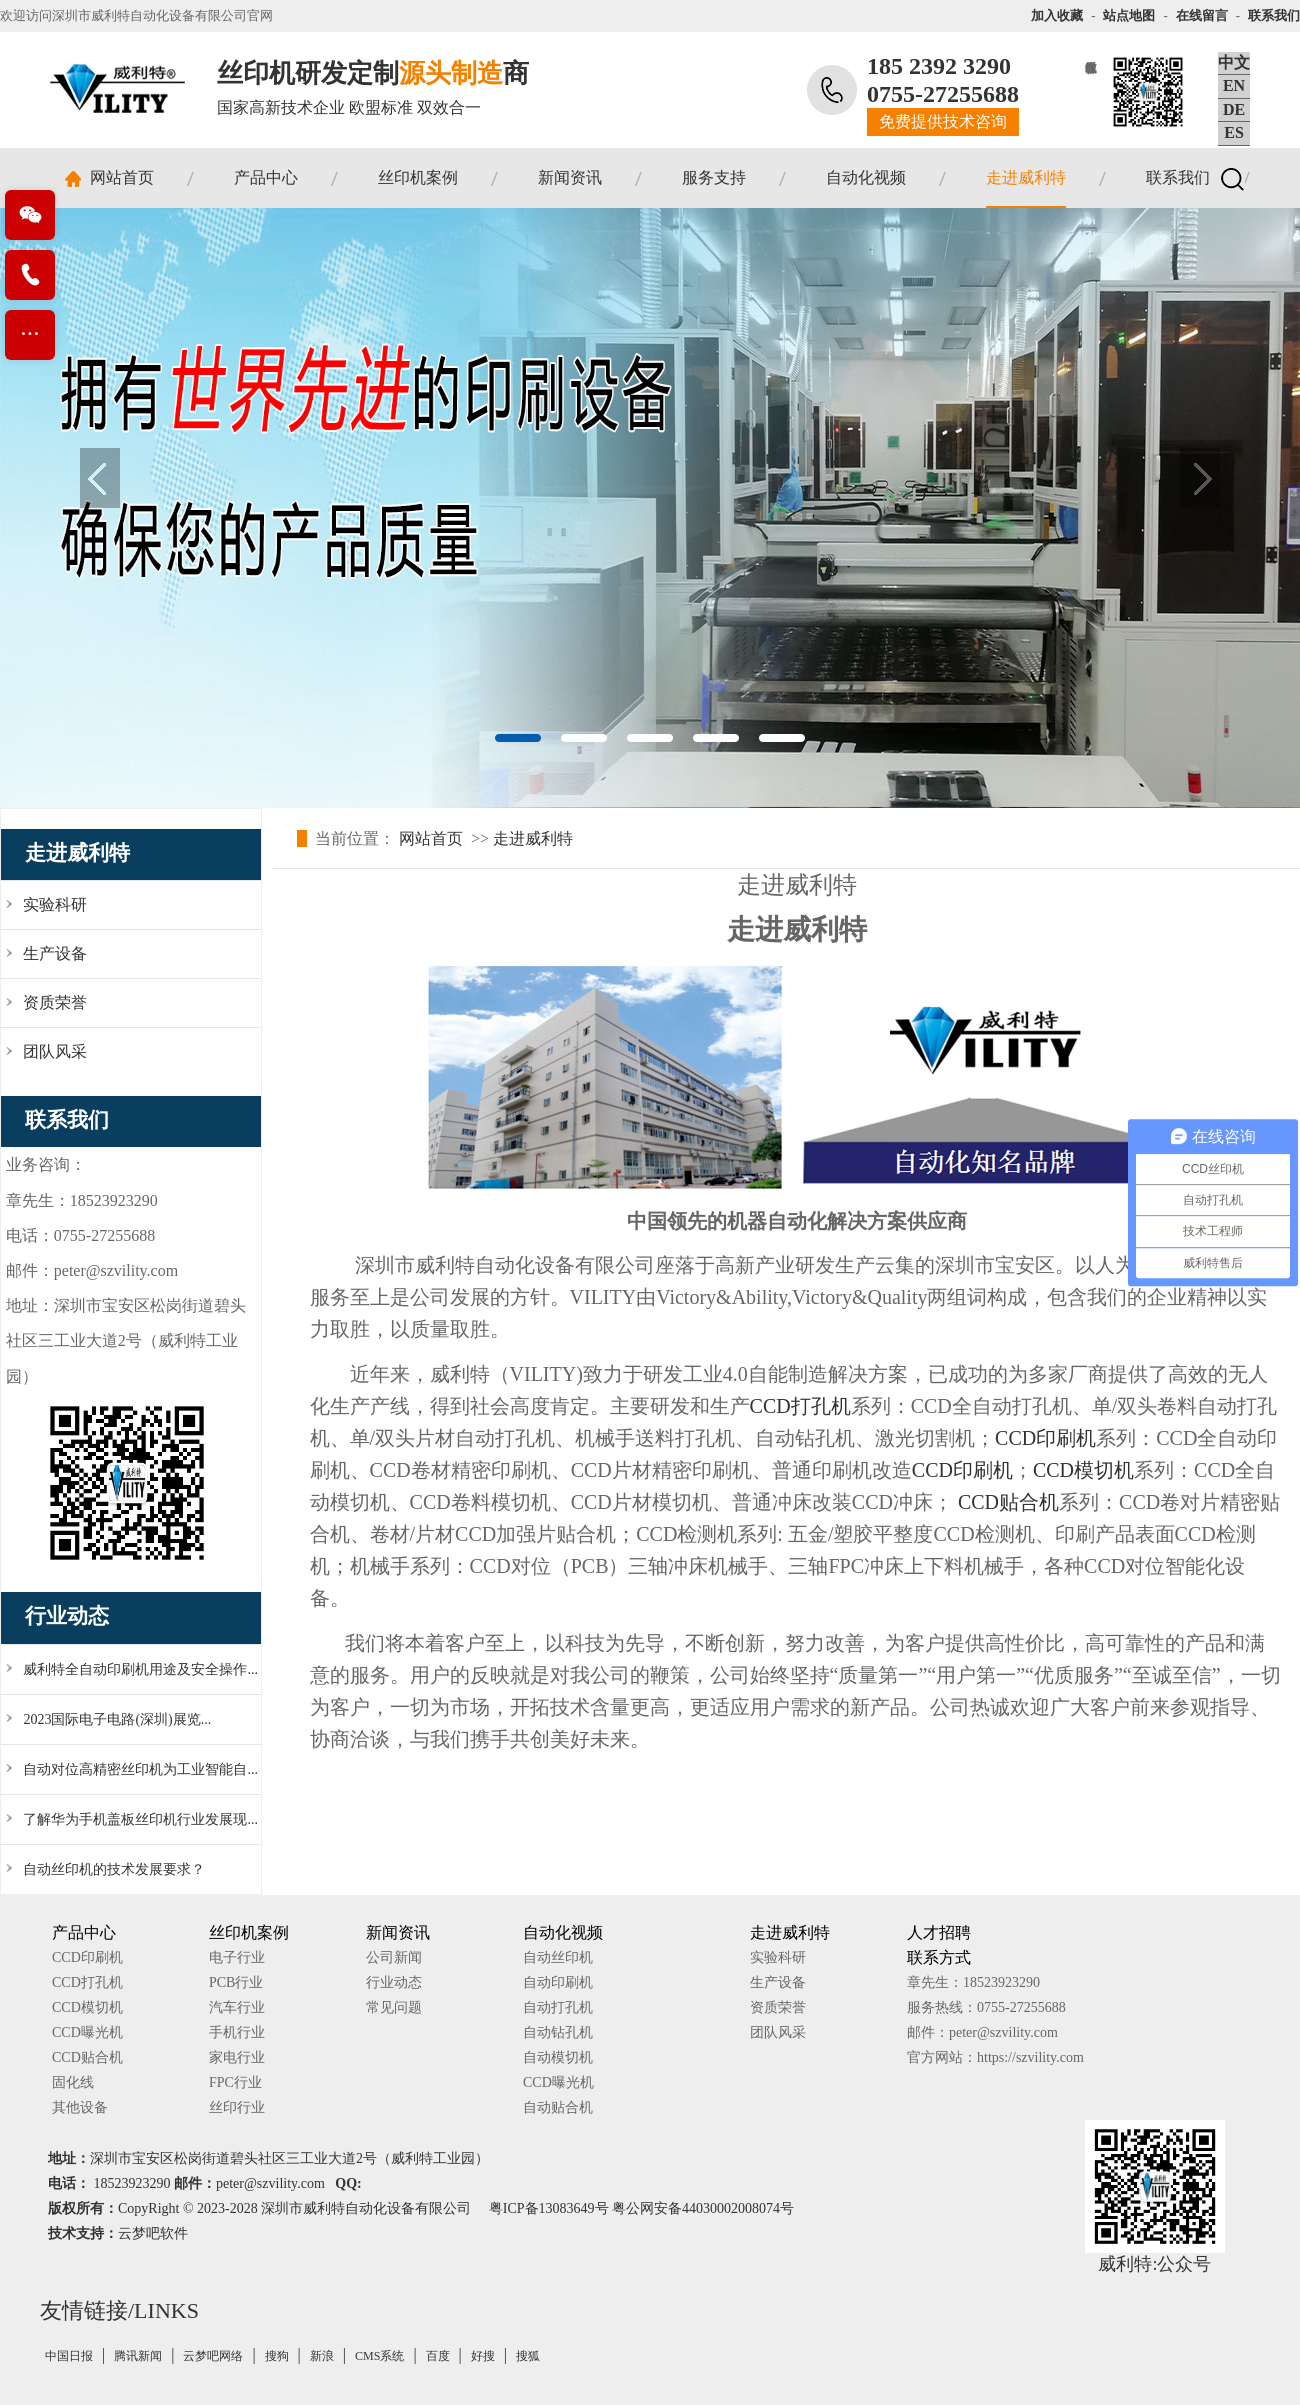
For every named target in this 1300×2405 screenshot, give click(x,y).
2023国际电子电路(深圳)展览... (117, 1719)
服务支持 (714, 177)
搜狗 (277, 2356)
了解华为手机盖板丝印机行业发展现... (140, 1819)
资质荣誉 (778, 2007)
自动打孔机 (558, 2007)
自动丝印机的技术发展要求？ (114, 1869)
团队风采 (778, 2032)
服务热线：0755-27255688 (986, 2007)
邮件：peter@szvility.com (982, 2032)
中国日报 (69, 2356)
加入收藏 (1057, 16)
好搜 (483, 2356)
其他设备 (80, 2107)
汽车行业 (237, 2007)
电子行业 (237, 1957)
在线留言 (1202, 16)
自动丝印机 (558, 1957)
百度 (438, 2356)
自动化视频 (866, 177)
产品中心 (266, 177)
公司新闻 (394, 1957)
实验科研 (778, 1957)
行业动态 (394, 1982)
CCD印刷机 (1045, 1438)
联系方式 (939, 1957)
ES (1234, 132)
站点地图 (1129, 16)
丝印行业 (237, 2107)
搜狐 (528, 2356)
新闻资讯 (570, 177)
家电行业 (237, 2057)
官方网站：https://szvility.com (995, 2057)
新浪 (322, 2356)
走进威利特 (1026, 177)
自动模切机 (558, 2057)
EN (1234, 85)
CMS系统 (379, 2356)
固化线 (73, 2082)
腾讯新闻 (138, 2356)
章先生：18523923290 (973, 1982)
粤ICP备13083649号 (549, 2208)
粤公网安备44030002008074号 (703, 2208)
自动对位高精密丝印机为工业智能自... (140, 1769)
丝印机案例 (418, 177)
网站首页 (122, 177)
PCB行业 (236, 1982)
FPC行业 (235, 2082)
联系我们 (1274, 16)
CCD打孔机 (800, 1406)
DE (1234, 109)
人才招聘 (939, 1932)
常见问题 (394, 2007)
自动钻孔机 (558, 2032)
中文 (1234, 62)
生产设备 (778, 1982)
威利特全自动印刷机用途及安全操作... (140, 1669)
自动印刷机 (558, 1982)
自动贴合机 (558, 2107)
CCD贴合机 (1008, 1502)
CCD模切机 (1083, 1470)
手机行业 (237, 2032)
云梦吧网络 (213, 2356)
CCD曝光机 (87, 2032)
